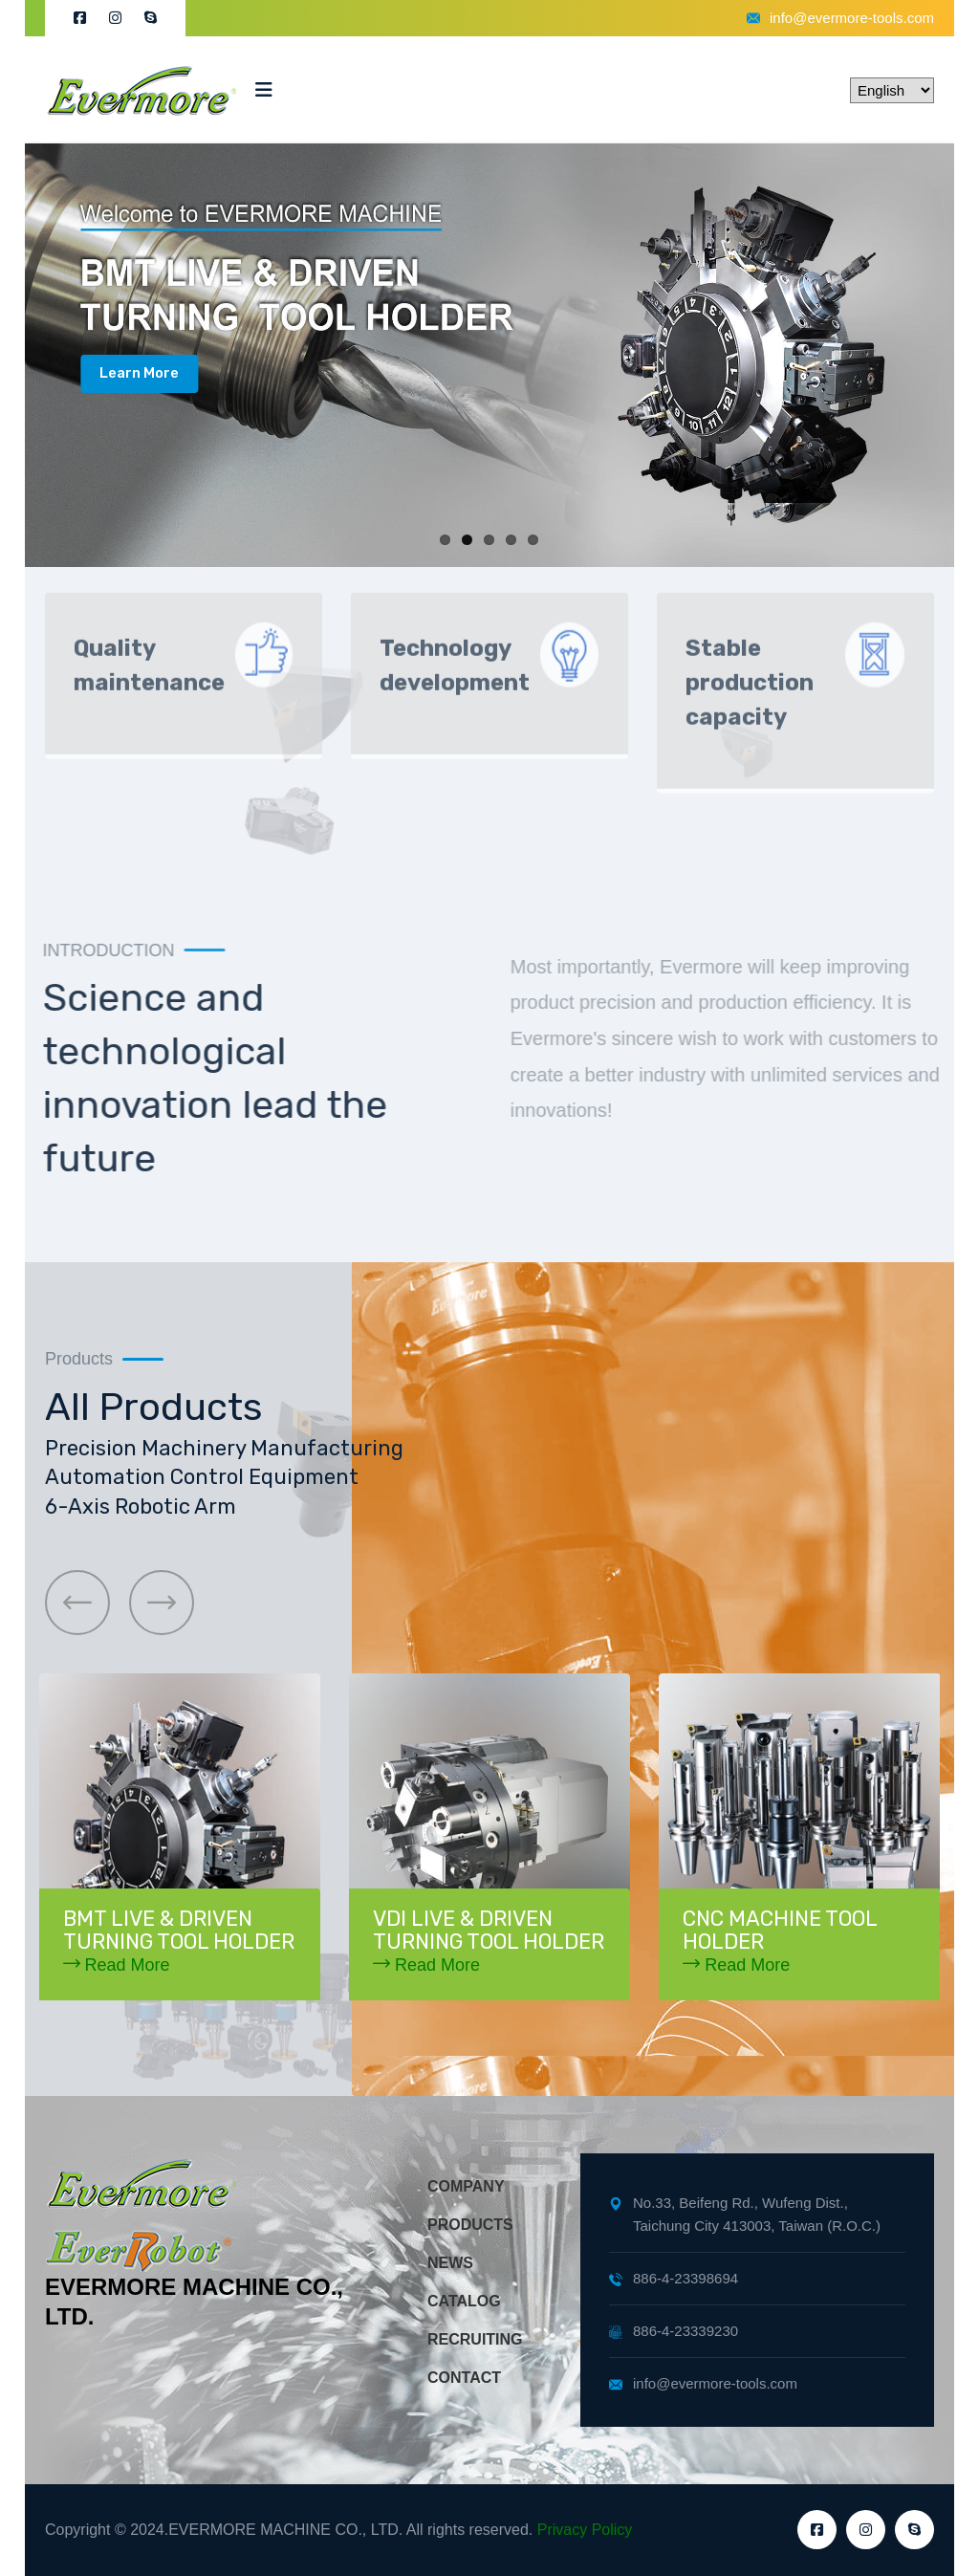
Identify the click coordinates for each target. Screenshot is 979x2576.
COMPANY (466, 2186)
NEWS (450, 2263)
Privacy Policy (585, 2529)
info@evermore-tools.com (840, 18)
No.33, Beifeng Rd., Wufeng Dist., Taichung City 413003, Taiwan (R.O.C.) (745, 2214)
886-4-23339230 (673, 2331)
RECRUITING (475, 2339)
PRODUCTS (470, 2224)
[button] (77, 1602)
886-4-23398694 (673, 2278)
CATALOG (464, 2301)
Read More (116, 1965)
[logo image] (140, 90)
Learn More (139, 373)
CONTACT (464, 2377)
